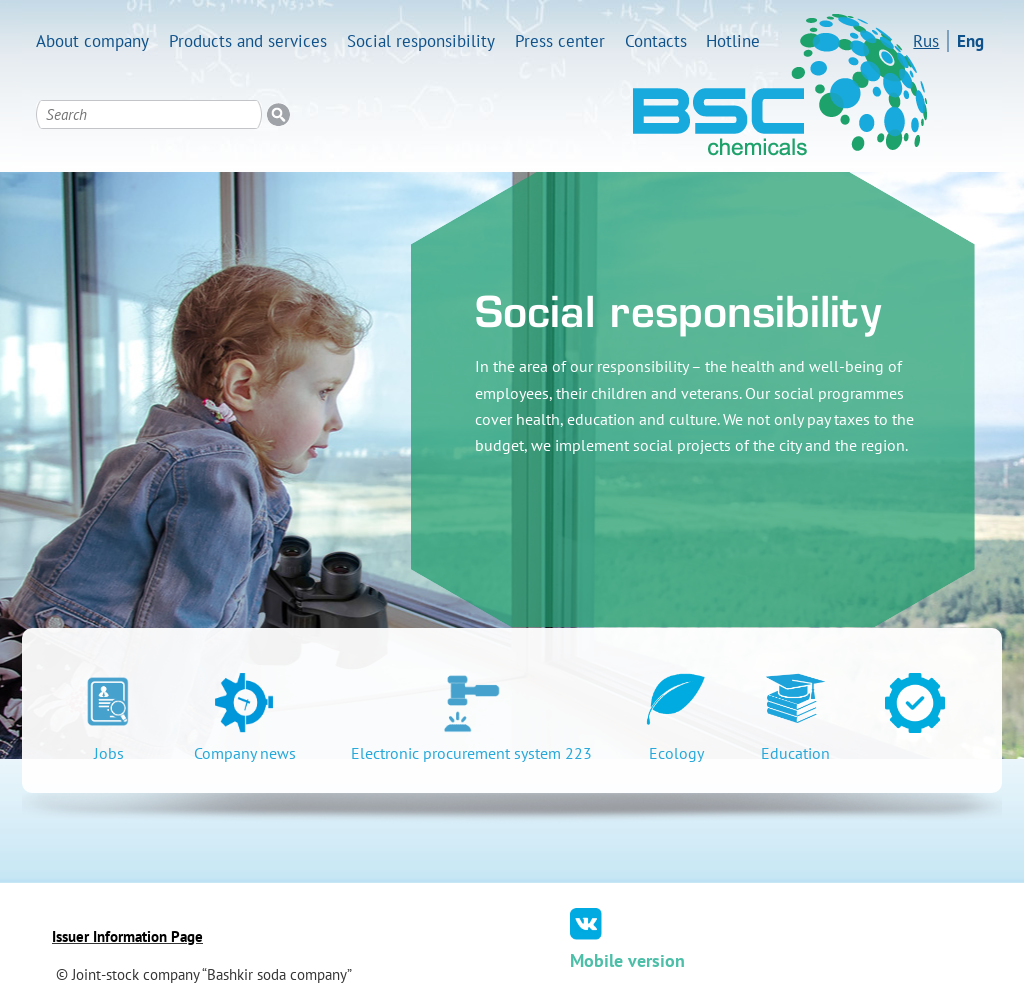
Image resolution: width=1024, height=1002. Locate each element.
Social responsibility (421, 41)
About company (92, 41)
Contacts (656, 41)
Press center (560, 41)
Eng (970, 41)
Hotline (733, 41)
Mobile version (627, 960)
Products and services (248, 41)
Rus (926, 41)
